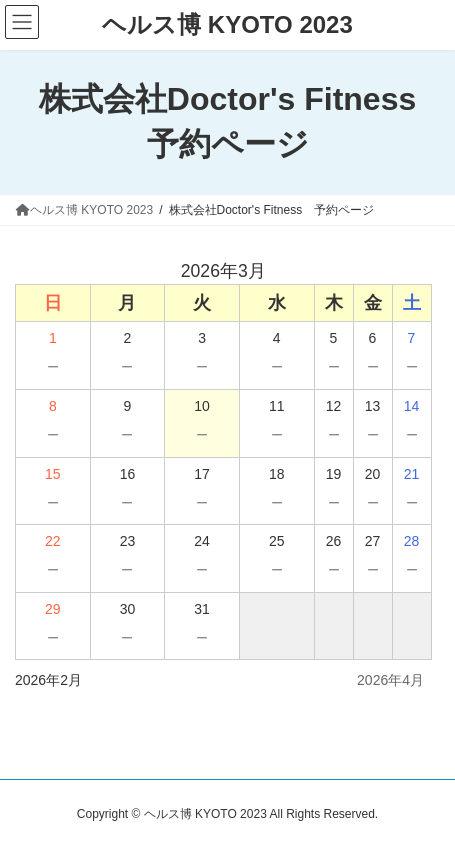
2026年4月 (390, 680)
